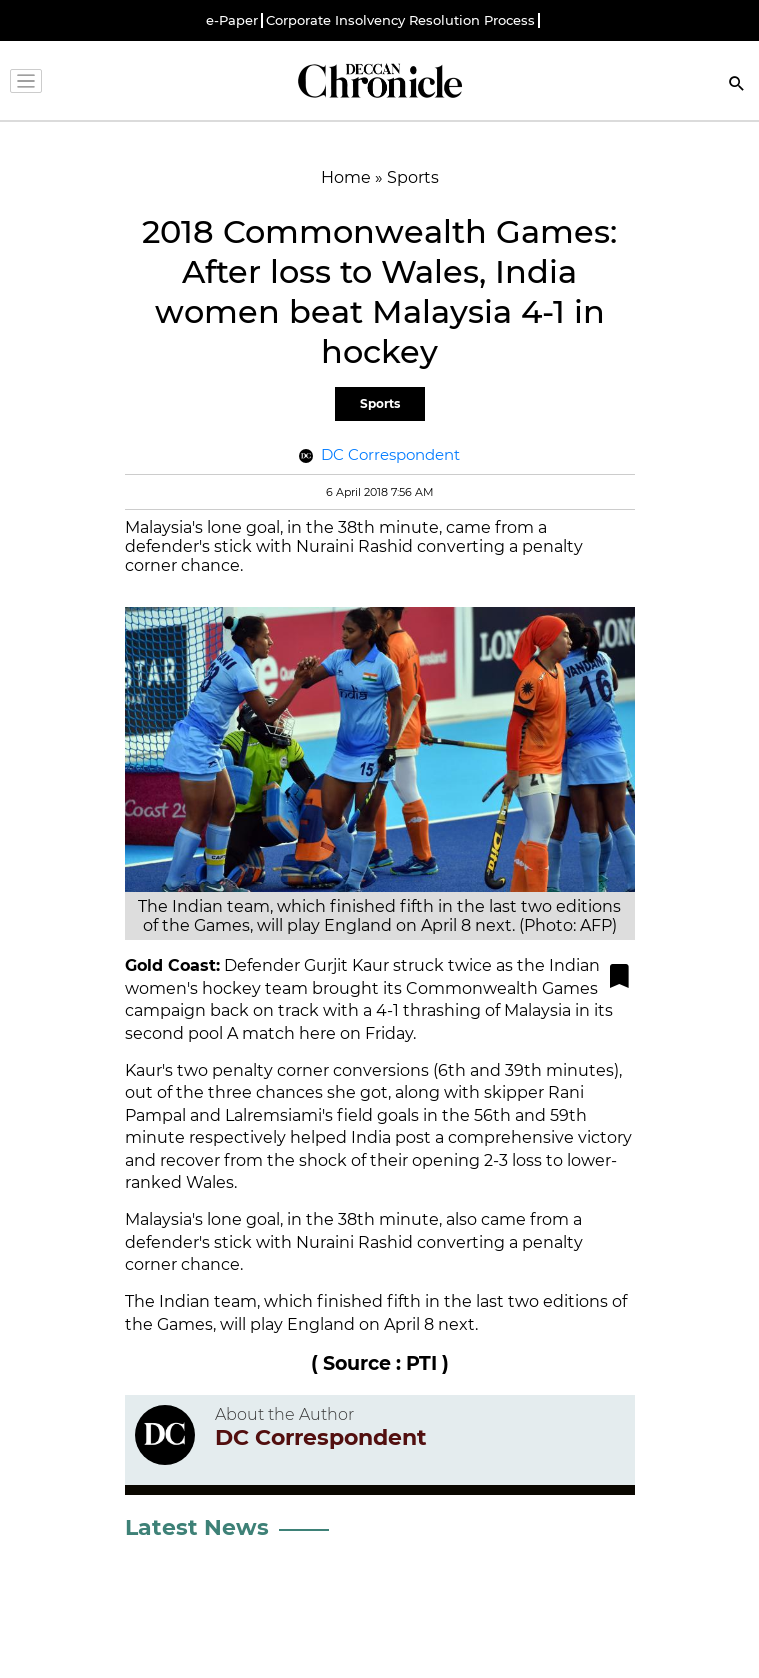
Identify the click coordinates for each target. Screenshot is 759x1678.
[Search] (737, 85)
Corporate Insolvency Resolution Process (400, 20)
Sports (380, 403)
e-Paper (232, 20)
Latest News (197, 1527)
